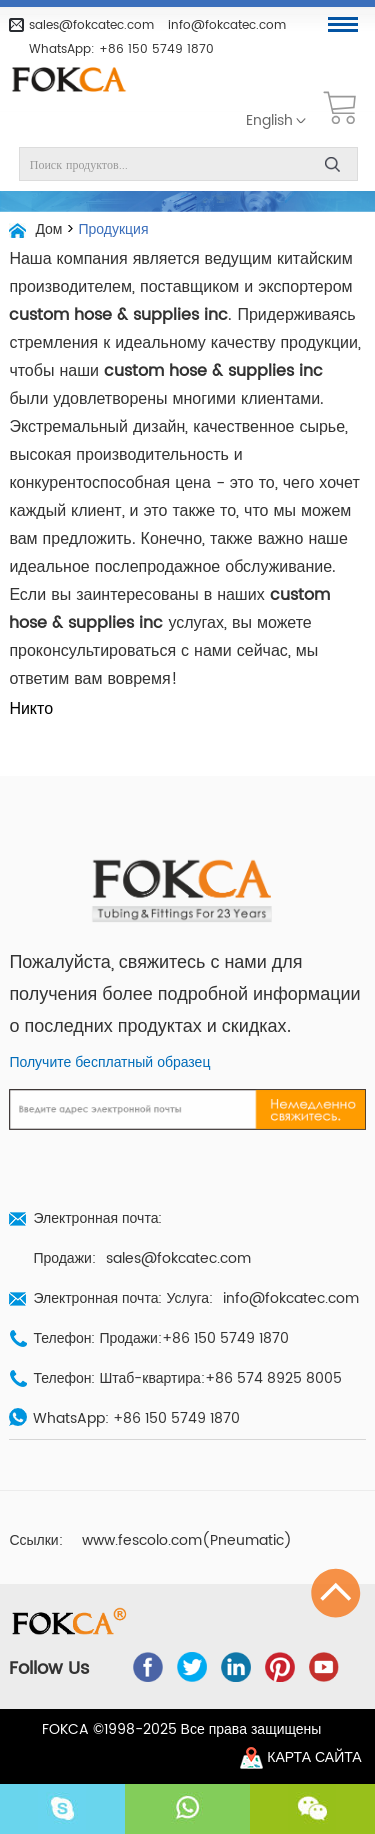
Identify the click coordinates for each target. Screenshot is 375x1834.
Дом (48, 230)
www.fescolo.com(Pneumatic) (187, 1541)
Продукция (113, 230)
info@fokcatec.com (227, 25)
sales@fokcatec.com (91, 25)
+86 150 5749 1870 (156, 49)
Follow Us (49, 1669)
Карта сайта (314, 1758)
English (269, 121)
